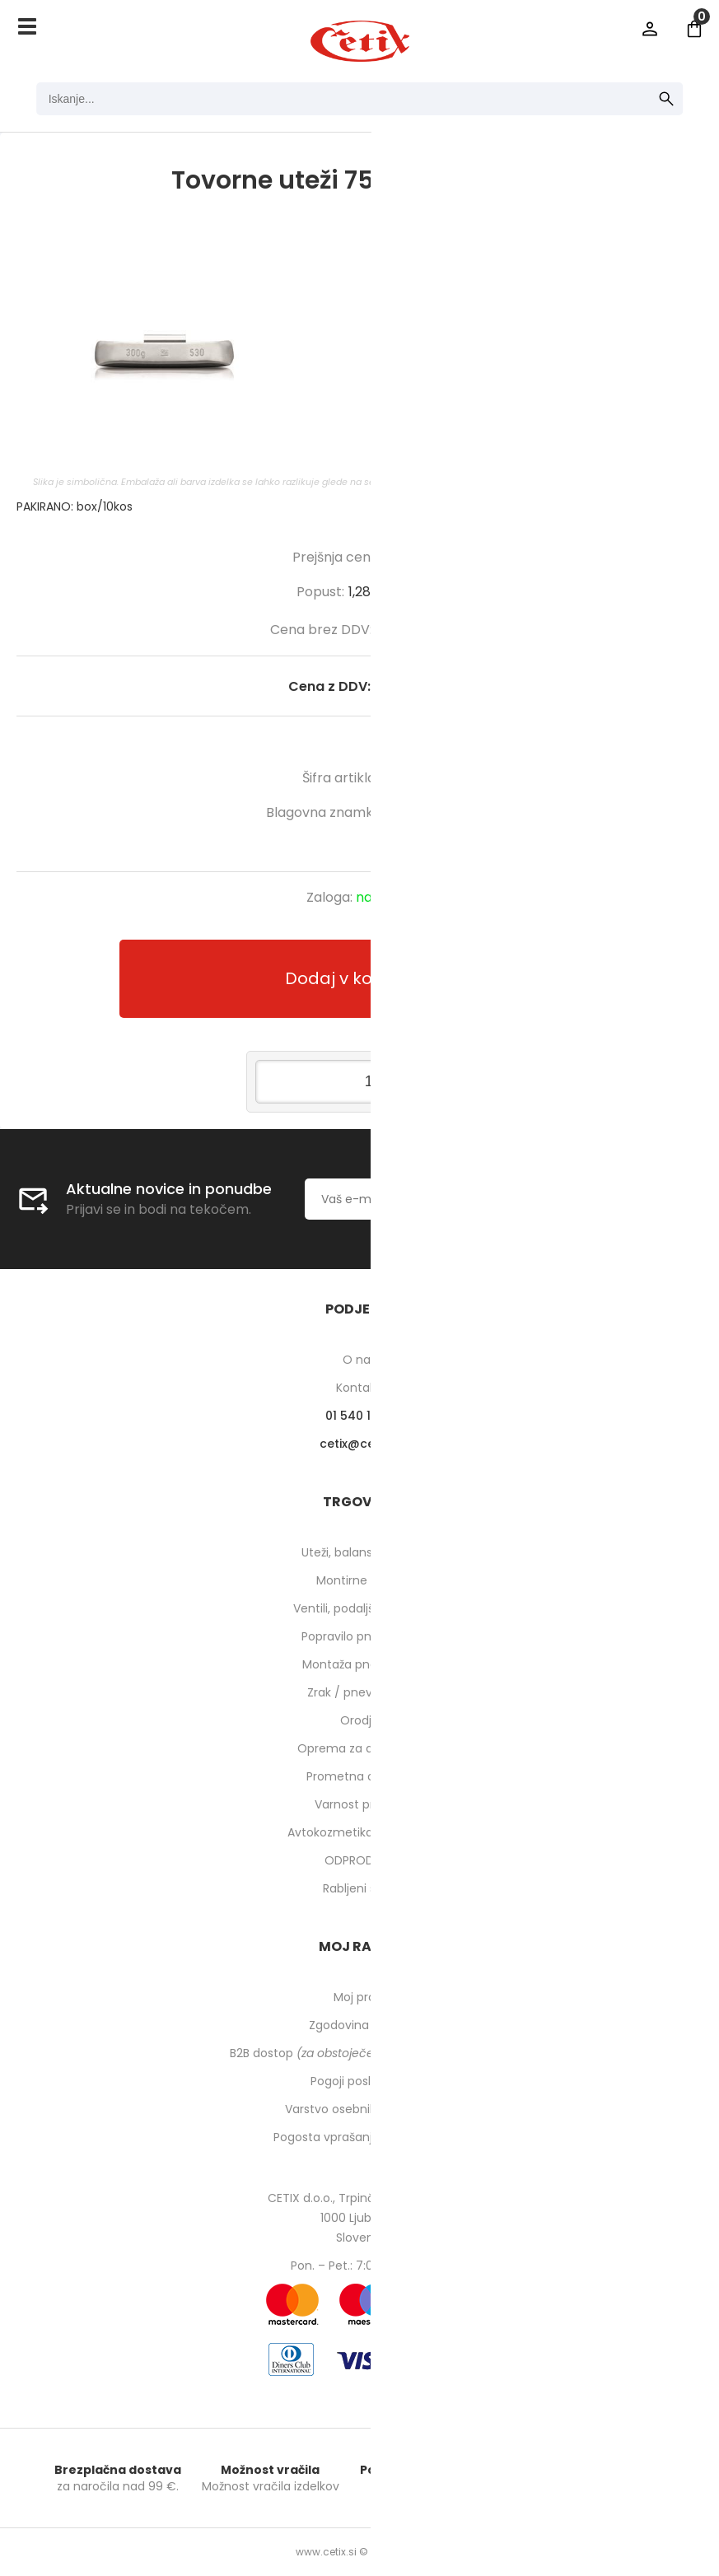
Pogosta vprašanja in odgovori (359, 2137)
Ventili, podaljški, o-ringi (359, 1608)
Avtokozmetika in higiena (359, 1832)
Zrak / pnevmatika (360, 1692)
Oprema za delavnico (359, 1748)
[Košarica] (694, 29)
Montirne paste (360, 1580)
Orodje (359, 1720)
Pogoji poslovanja (359, 2081)
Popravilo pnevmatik (359, 1636)
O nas (359, 1359)
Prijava (649, 29)
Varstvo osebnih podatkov (360, 2109)
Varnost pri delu (359, 1804)
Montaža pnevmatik (359, 1664)
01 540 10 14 (359, 1415)
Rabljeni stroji (360, 1888)
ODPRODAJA (359, 1860)
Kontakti (359, 1387)
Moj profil (359, 1997)
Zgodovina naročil (360, 2025)
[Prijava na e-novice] (598, 1199)
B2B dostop (359, 2053)
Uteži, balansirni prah (359, 1552)
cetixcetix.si (359, 1443)
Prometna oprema (359, 1776)
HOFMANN (421, 812)
